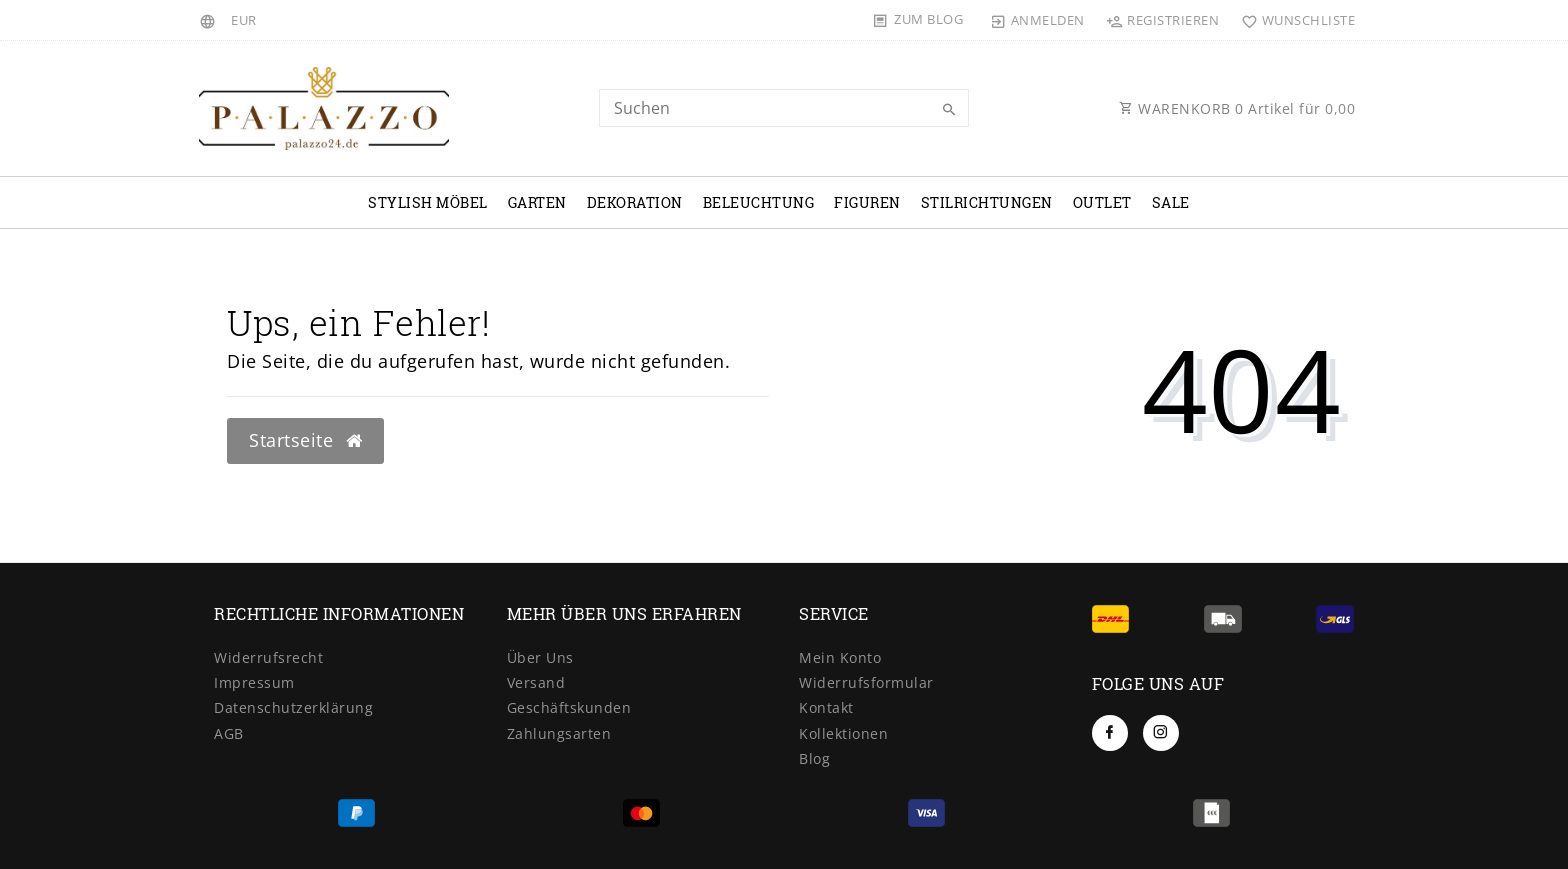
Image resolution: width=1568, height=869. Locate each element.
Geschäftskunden (569, 707)
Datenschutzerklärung (293, 707)
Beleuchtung (759, 202)
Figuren (867, 202)
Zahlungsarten (559, 733)
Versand (536, 682)
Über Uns (540, 657)
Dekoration (635, 202)
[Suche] (949, 110)
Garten (537, 202)
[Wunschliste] (1293, 20)
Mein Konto (840, 657)
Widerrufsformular (866, 682)
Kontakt (826, 707)
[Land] (210, 20)
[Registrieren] (1163, 20)
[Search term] (784, 108)
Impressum (254, 682)
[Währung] (244, 20)
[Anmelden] (1038, 20)
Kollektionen (843, 733)
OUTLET (1102, 202)
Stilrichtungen (987, 202)
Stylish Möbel (428, 202)
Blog (814, 758)
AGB (229, 733)
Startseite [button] (305, 440)
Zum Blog (928, 19)
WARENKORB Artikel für (1237, 108)
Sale (1171, 202)
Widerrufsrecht (268, 657)
